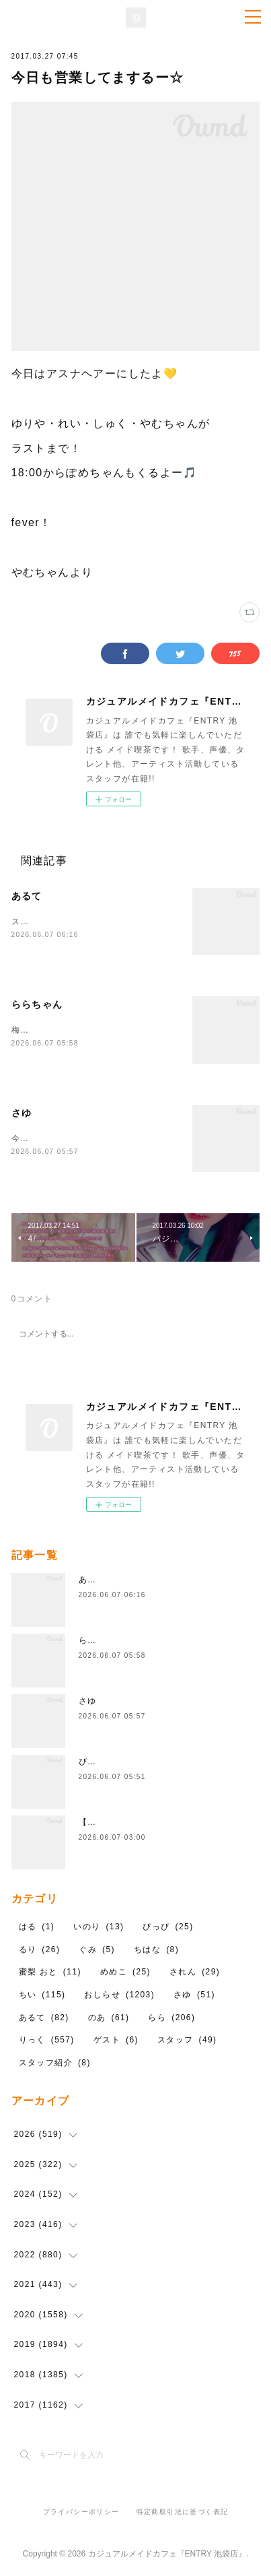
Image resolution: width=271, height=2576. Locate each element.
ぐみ (97, 1950)
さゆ (21, 1112)
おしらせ (119, 1995)
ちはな (156, 1950)
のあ (109, 2018)
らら (171, 2018)
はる (37, 1928)
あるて (26, 896)
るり (40, 1950)
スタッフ (187, 2041)
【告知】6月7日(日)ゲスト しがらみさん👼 (167, 1823)
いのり (98, 1928)
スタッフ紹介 (55, 2063)
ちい (42, 1995)
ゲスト (116, 2041)
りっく (47, 2041)
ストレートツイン (47, 921)
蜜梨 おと (50, 1973)
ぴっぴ (92, 1763)
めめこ (125, 1973)
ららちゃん (37, 1004)
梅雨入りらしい (43, 1030)
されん (194, 1973)
